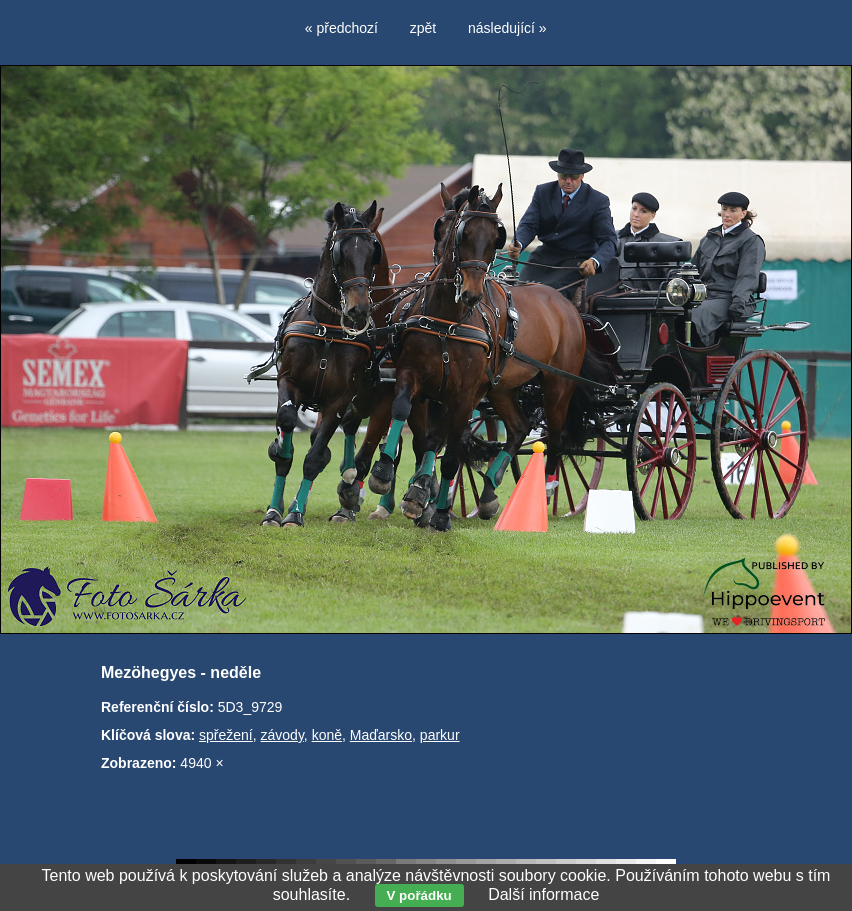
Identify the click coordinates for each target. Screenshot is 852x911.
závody (282, 735)
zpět (423, 28)
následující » (507, 28)
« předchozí (341, 28)
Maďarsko (381, 735)
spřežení (226, 735)
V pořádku (419, 895)
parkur (440, 735)
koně (327, 735)
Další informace (543, 894)
